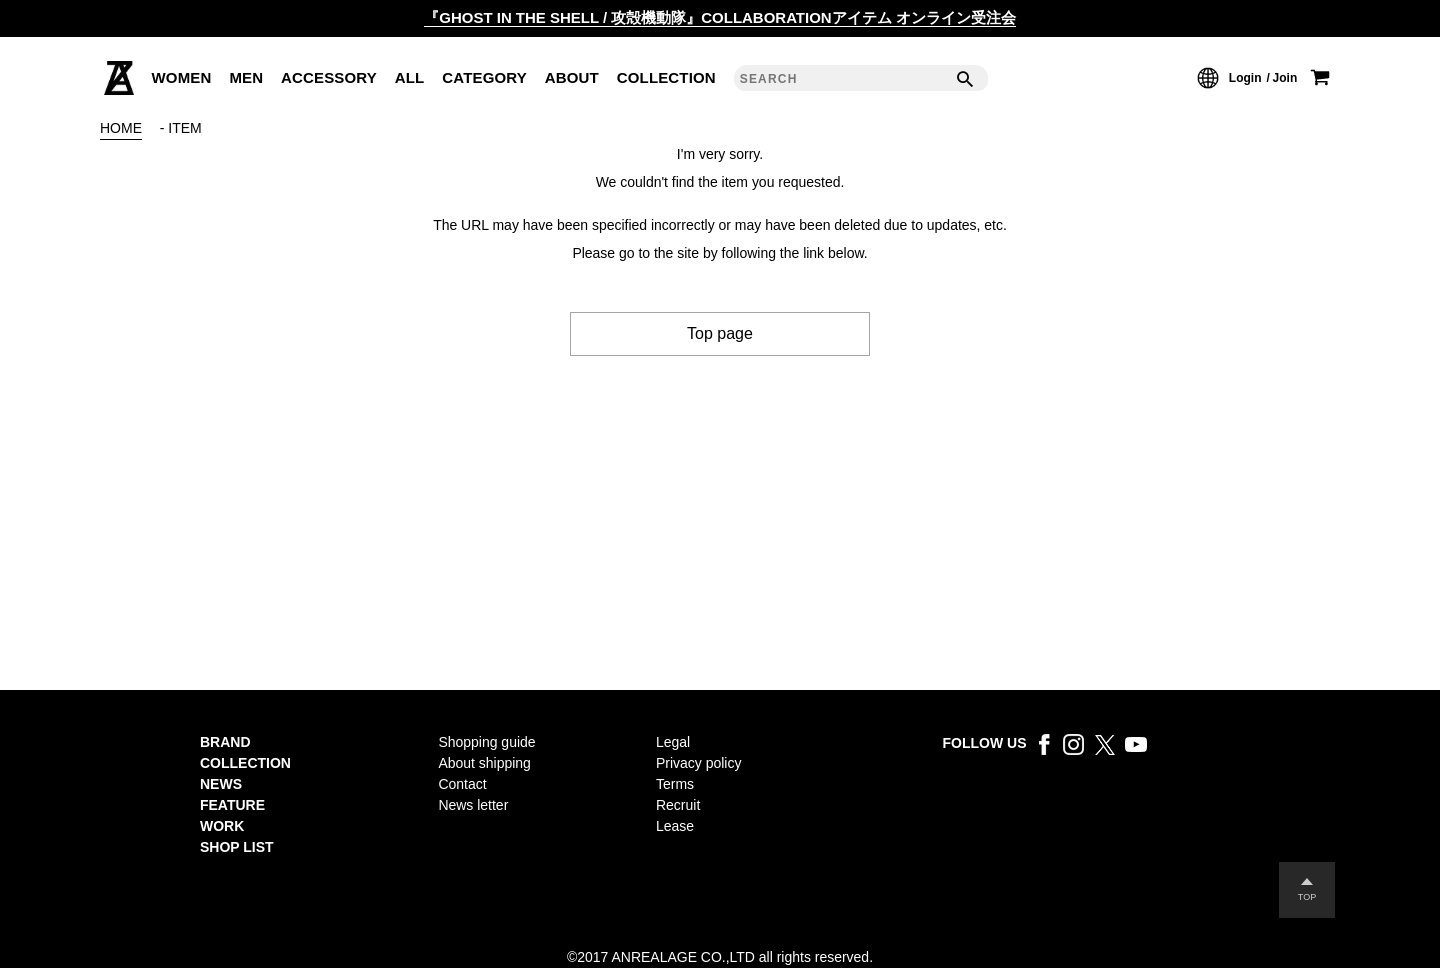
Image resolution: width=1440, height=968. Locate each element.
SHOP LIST (237, 847)
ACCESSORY (329, 77)
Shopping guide (486, 742)
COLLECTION (666, 77)
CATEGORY (484, 77)
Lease (675, 826)
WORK (222, 826)
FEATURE (232, 805)
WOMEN (182, 77)
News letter (473, 805)
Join (1285, 78)
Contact (462, 784)
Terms (675, 784)
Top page (720, 333)
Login (1245, 78)
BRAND (225, 742)
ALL (410, 77)
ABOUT (572, 77)
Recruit (678, 805)
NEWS (221, 784)
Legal (673, 742)
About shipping (484, 763)
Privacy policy (698, 763)
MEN (246, 77)
